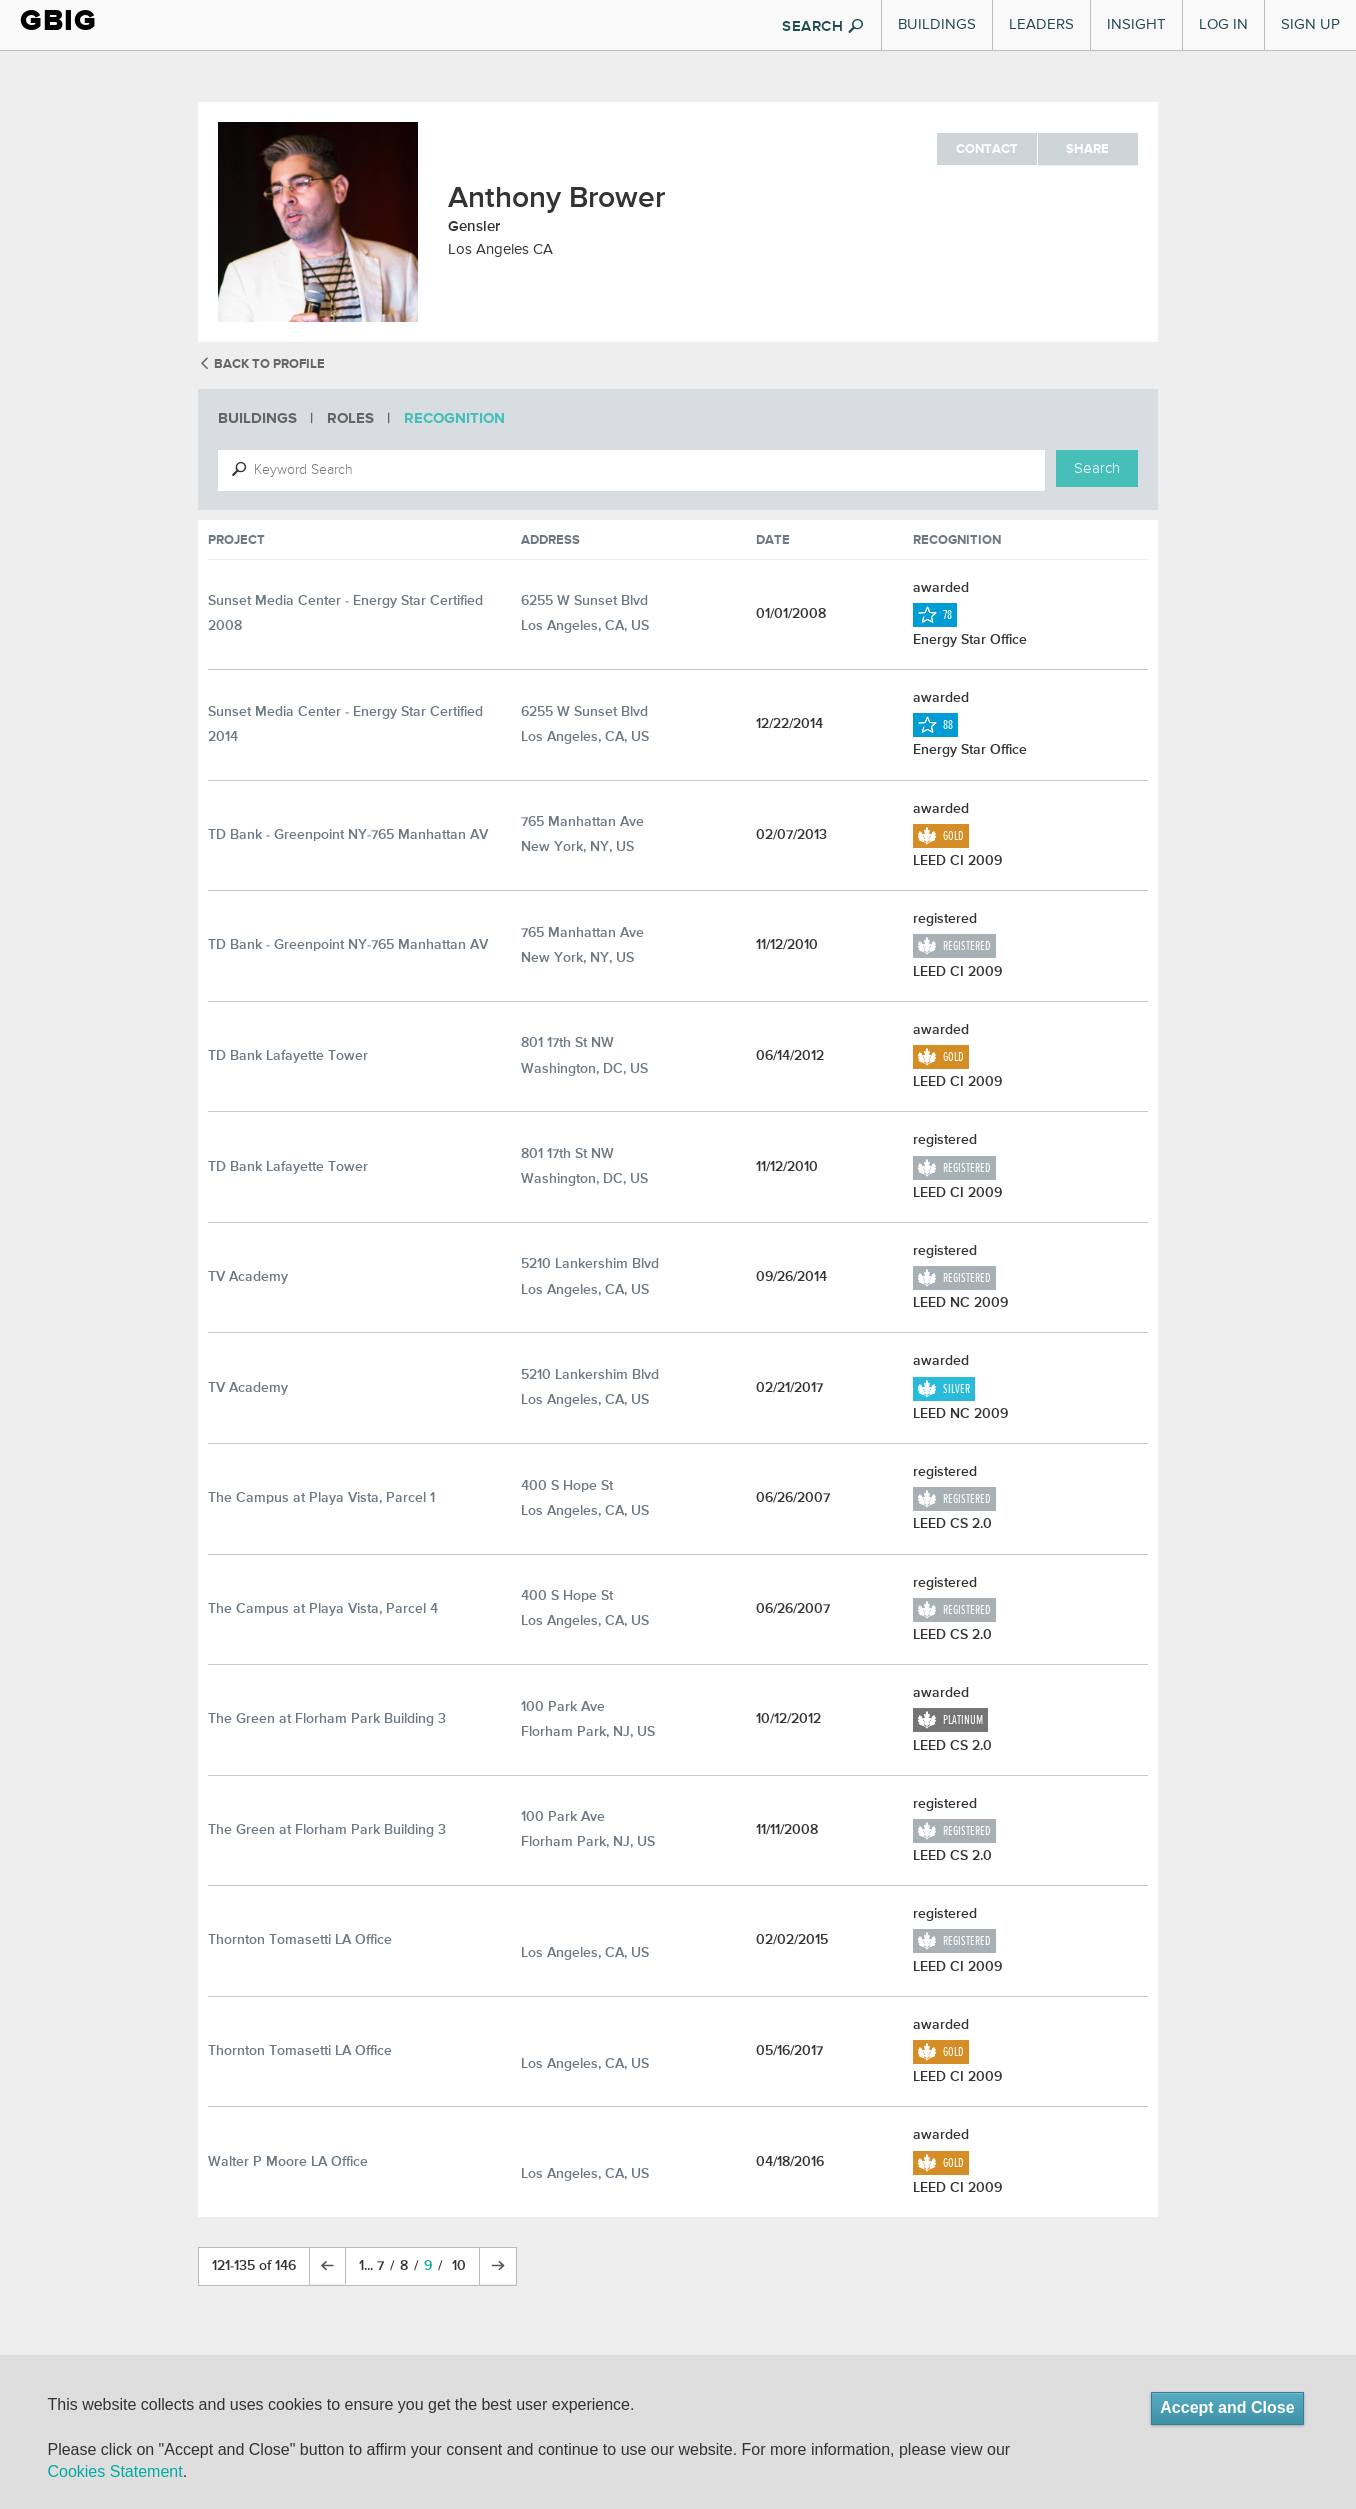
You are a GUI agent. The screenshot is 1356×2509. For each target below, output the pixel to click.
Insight (1136, 24)
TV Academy (248, 1277)
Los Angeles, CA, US (585, 1953)
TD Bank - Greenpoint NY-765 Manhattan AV (348, 835)
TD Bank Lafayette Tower (288, 1056)
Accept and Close (1227, 2407)
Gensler (474, 226)
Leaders (1041, 24)
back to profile (261, 364)
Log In (1223, 24)
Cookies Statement (114, 2471)
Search (1097, 468)
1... (368, 2266)
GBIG (58, 20)
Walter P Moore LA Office (288, 2162)
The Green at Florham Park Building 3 (327, 1719)
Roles (350, 418)
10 (459, 2266)
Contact (987, 149)
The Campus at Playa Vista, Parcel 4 (323, 1609)
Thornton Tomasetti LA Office (300, 1940)
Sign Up (1310, 24)
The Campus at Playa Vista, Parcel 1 (321, 1498)
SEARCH (822, 27)
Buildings (937, 24)
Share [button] (1087, 149)
